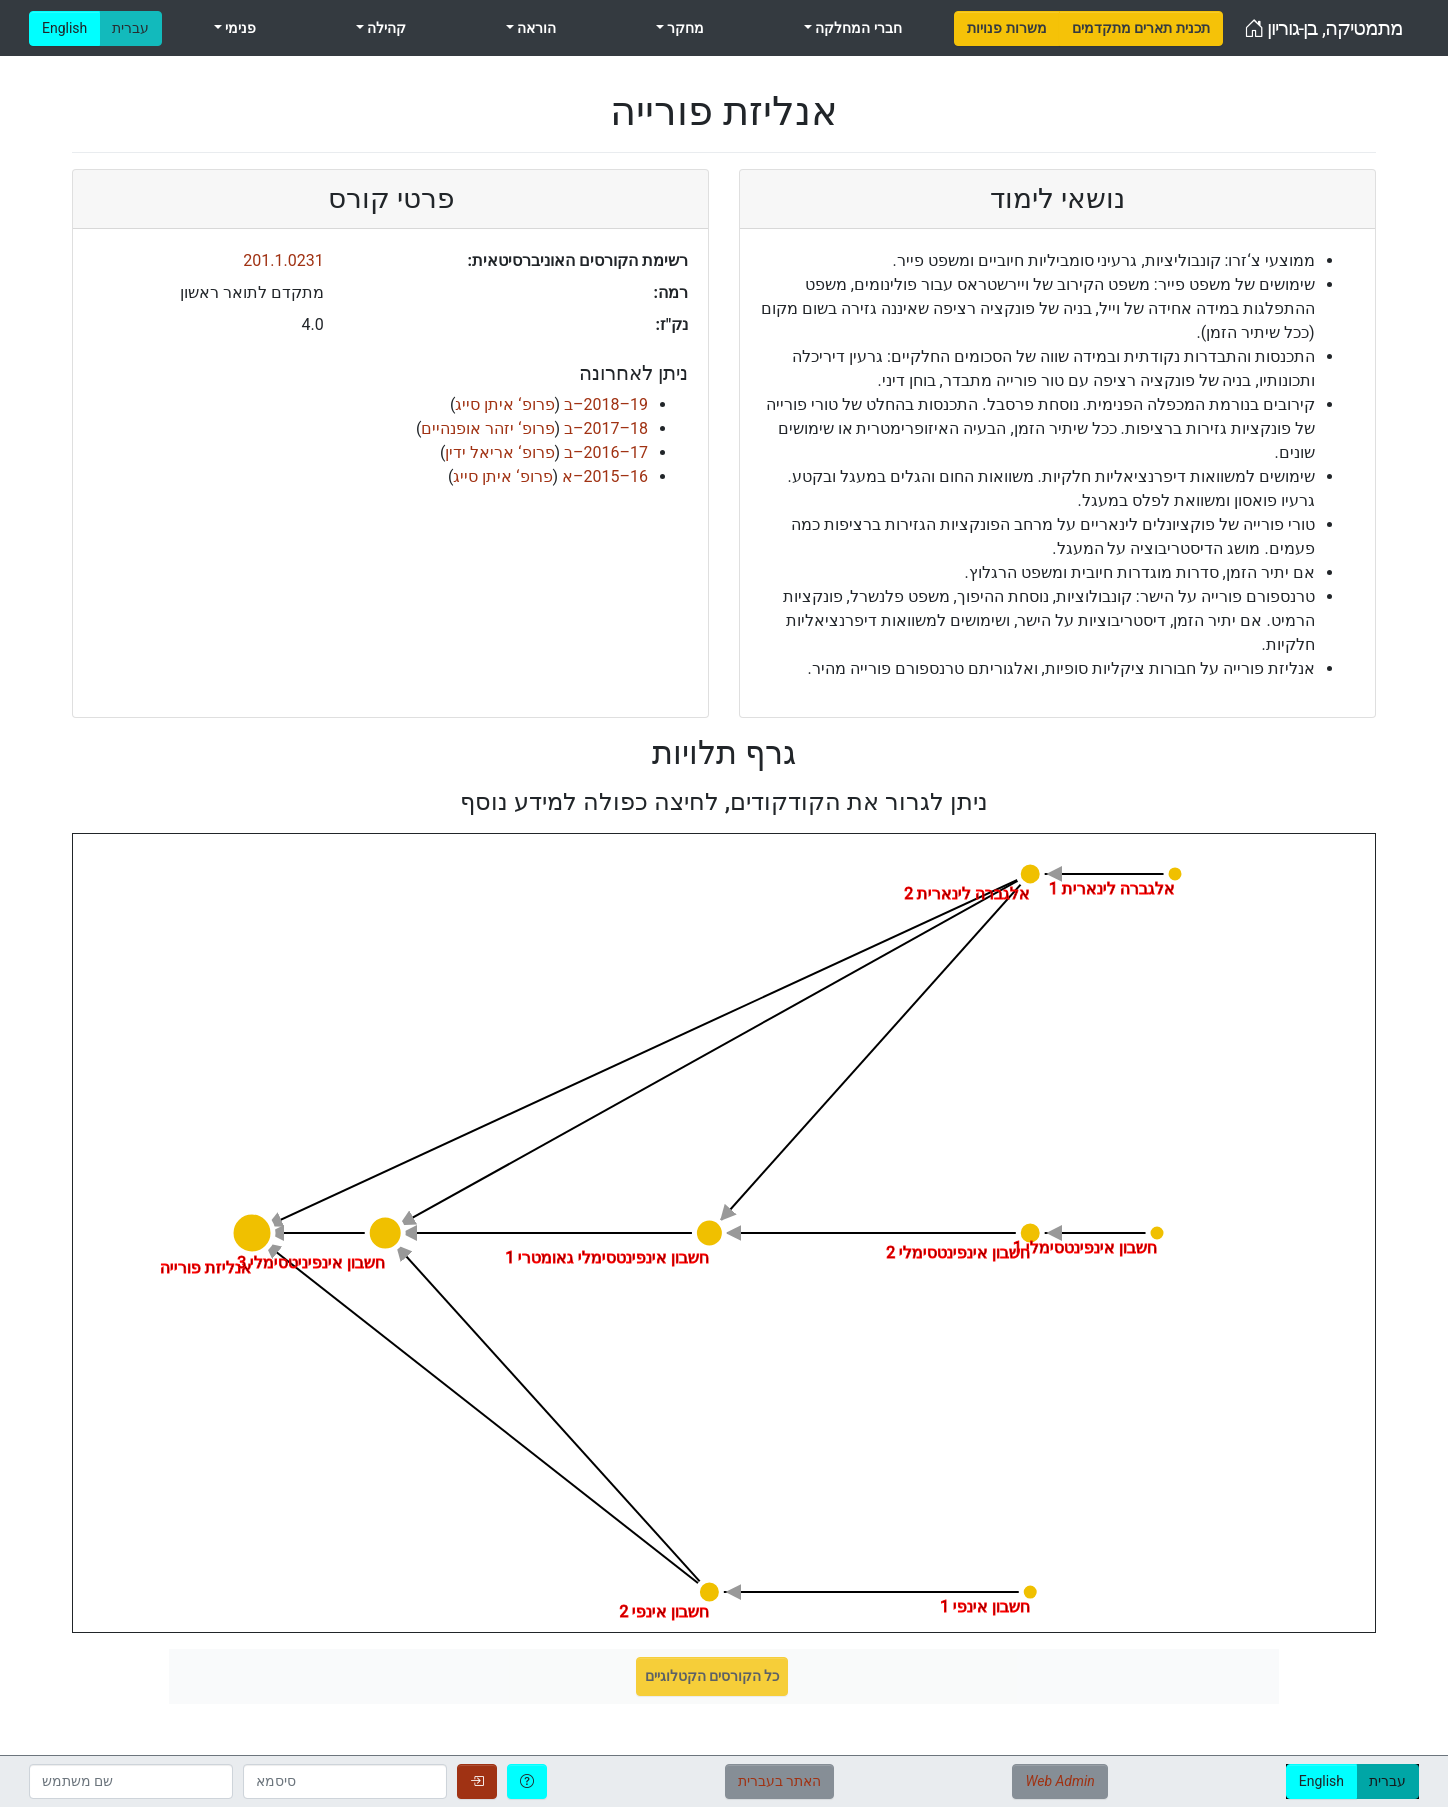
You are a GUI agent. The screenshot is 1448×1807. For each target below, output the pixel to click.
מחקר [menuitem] (684, 28)
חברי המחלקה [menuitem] (857, 28)
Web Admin (1059, 1781)
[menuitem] (1006, 28)
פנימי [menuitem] (239, 28)
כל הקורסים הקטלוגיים (712, 1676)
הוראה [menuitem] (535, 28)
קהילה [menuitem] (385, 28)
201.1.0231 (283, 260)
